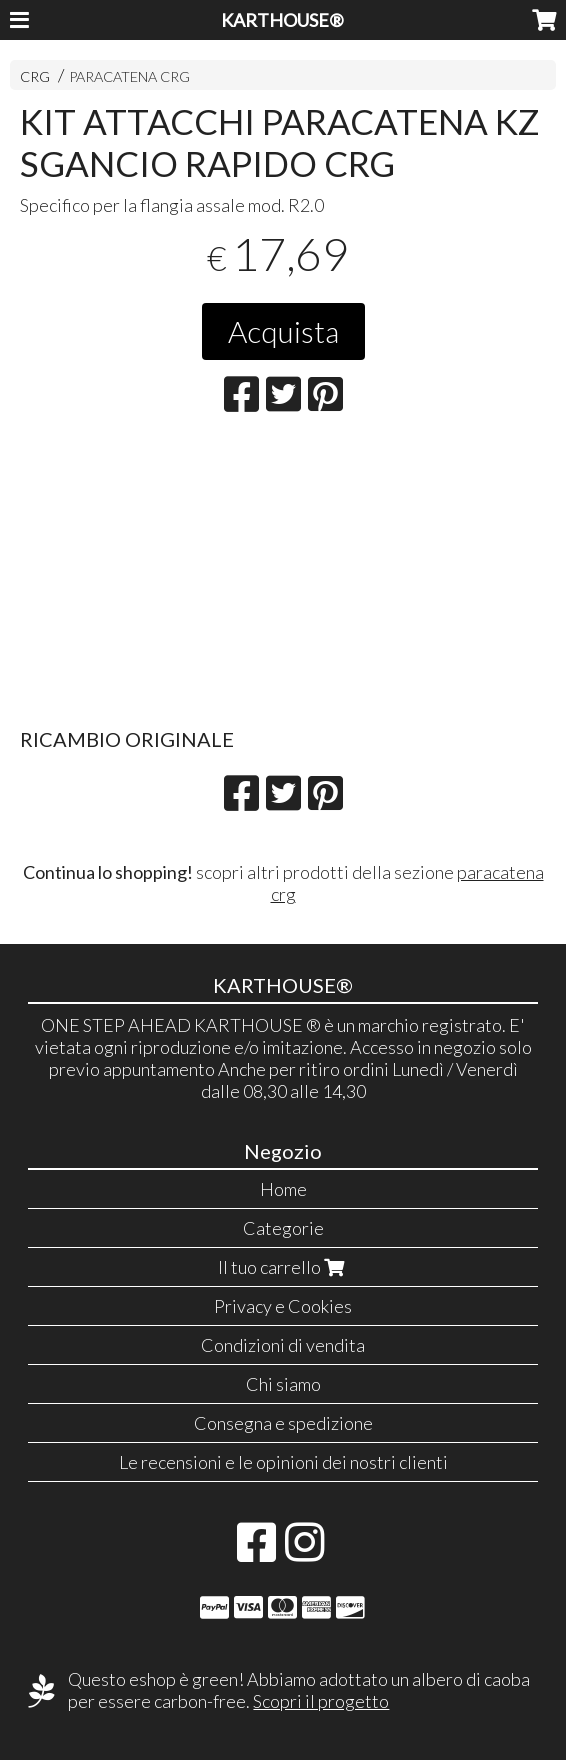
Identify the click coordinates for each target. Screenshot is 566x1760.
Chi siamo (283, 1384)
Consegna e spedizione (283, 1423)
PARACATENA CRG (129, 76)
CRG (35, 76)
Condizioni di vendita (283, 1345)
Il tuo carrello (283, 1267)
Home (283, 1189)
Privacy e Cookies (283, 1306)
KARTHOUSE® (282, 20)
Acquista (283, 331)
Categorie (283, 1228)
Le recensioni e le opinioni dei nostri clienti (283, 1462)
